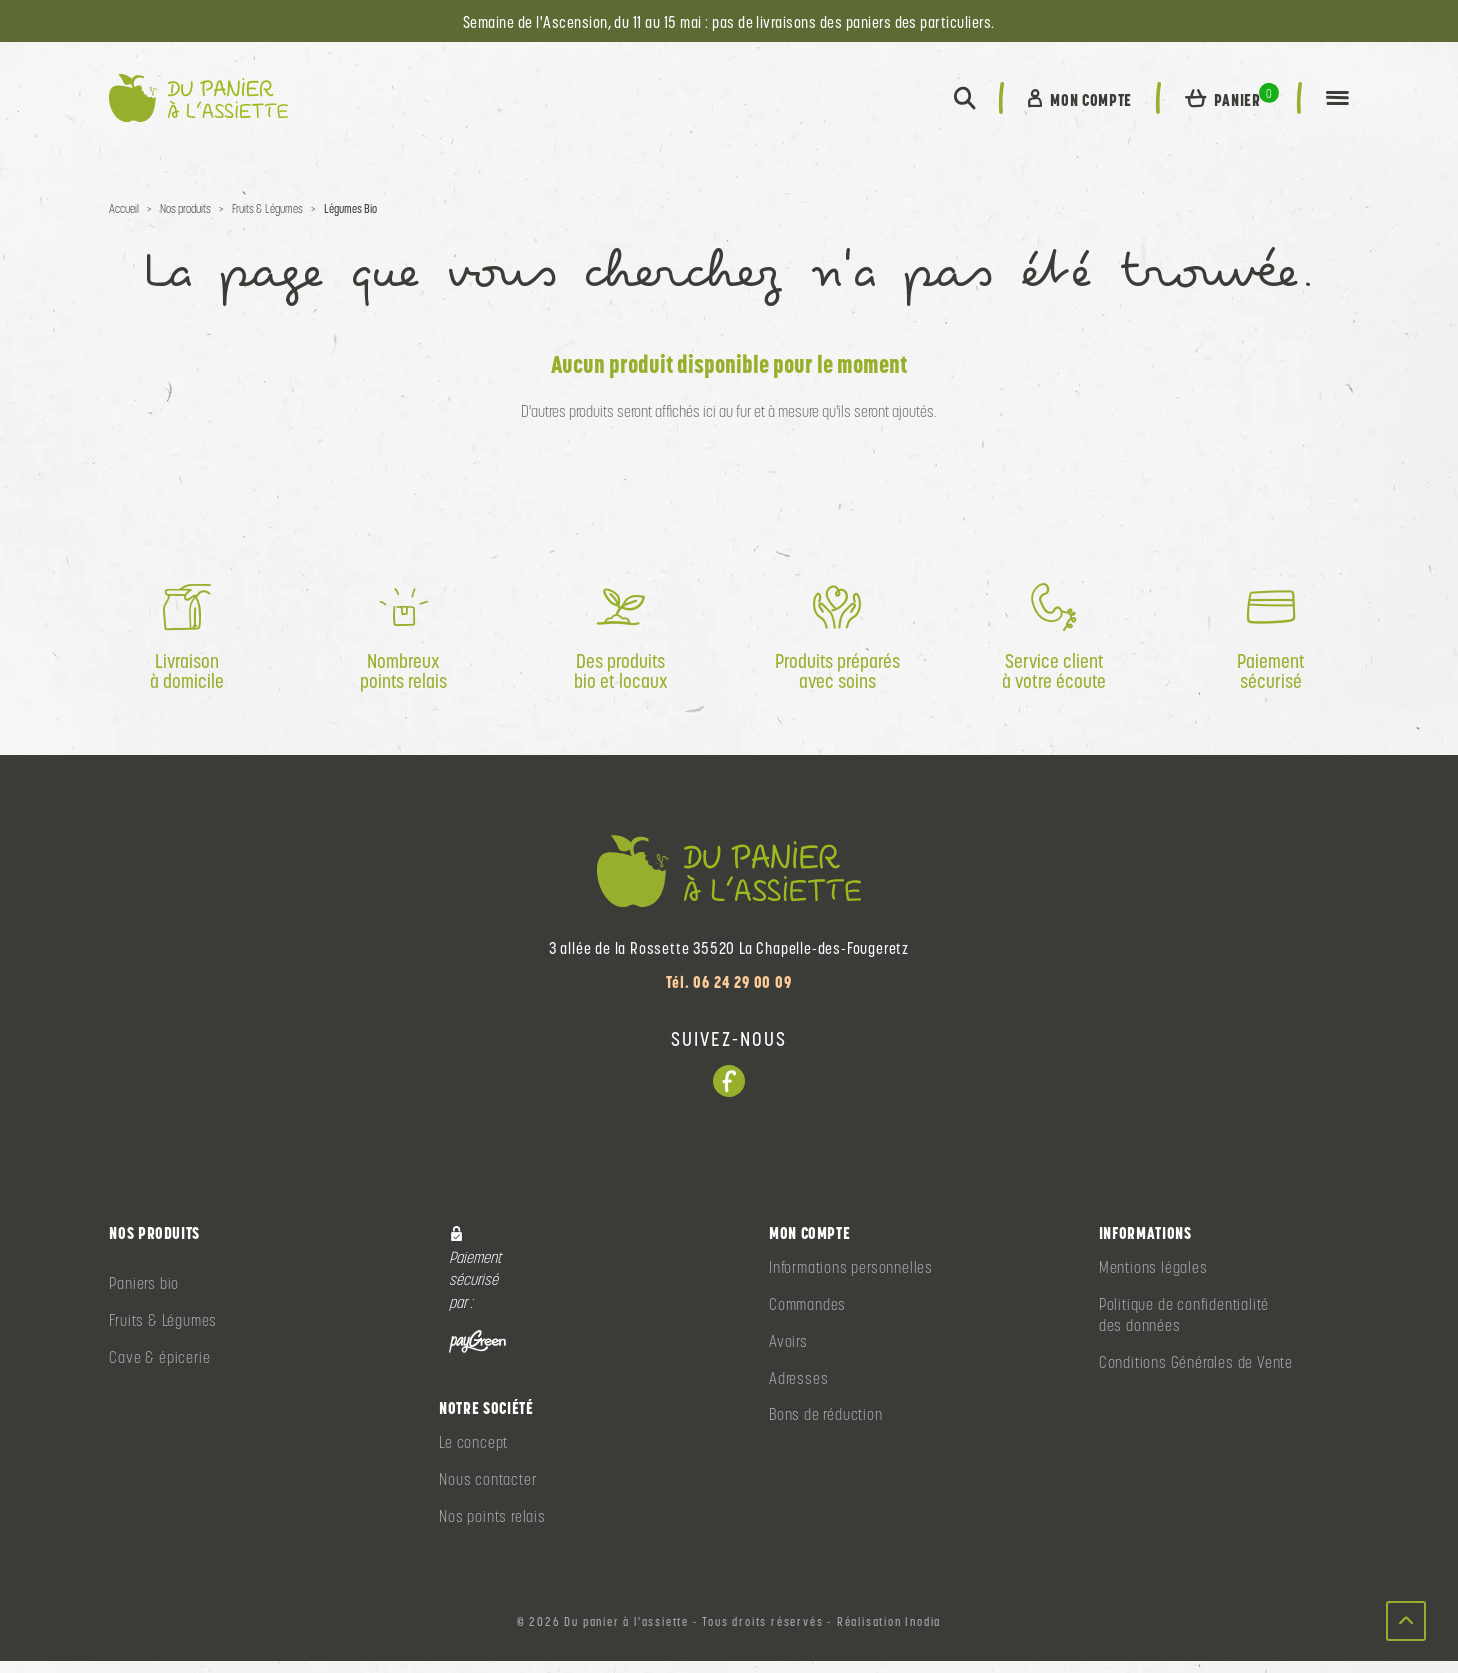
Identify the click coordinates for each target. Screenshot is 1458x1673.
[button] (962, 104)
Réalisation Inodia (889, 1634)
